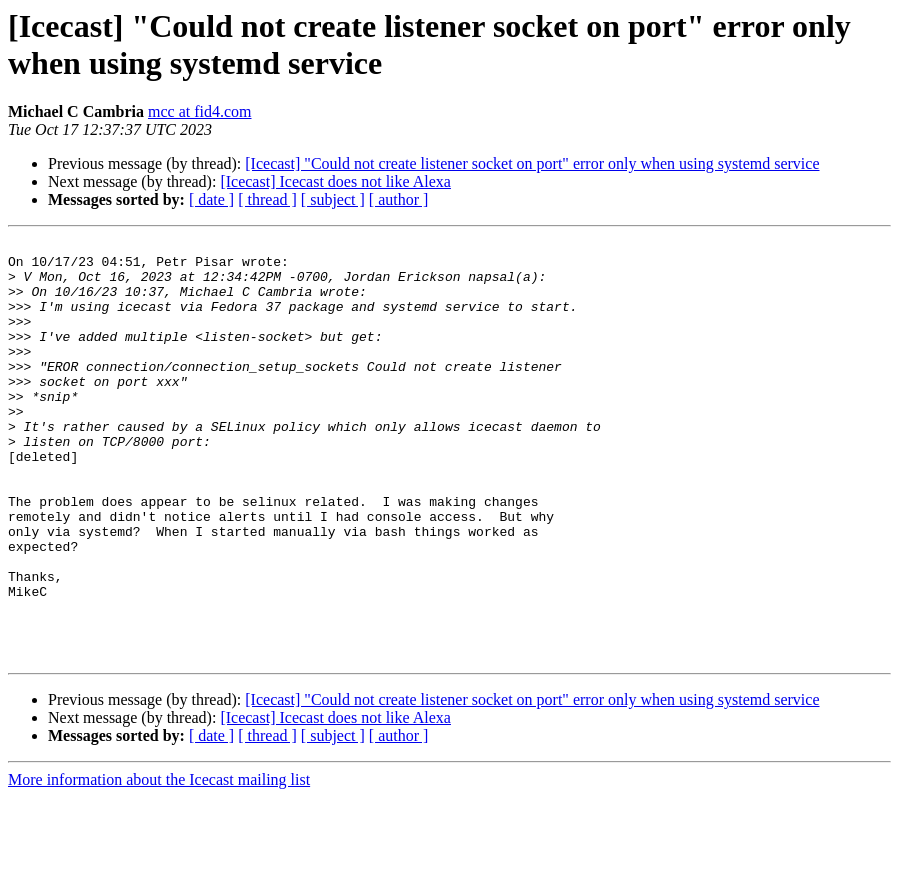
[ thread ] (267, 199)
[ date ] (211, 199)
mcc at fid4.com (200, 111)
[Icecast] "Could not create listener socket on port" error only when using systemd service (532, 163)
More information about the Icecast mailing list (159, 863)
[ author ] (399, 199)
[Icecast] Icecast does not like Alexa (335, 181)
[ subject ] (333, 199)
